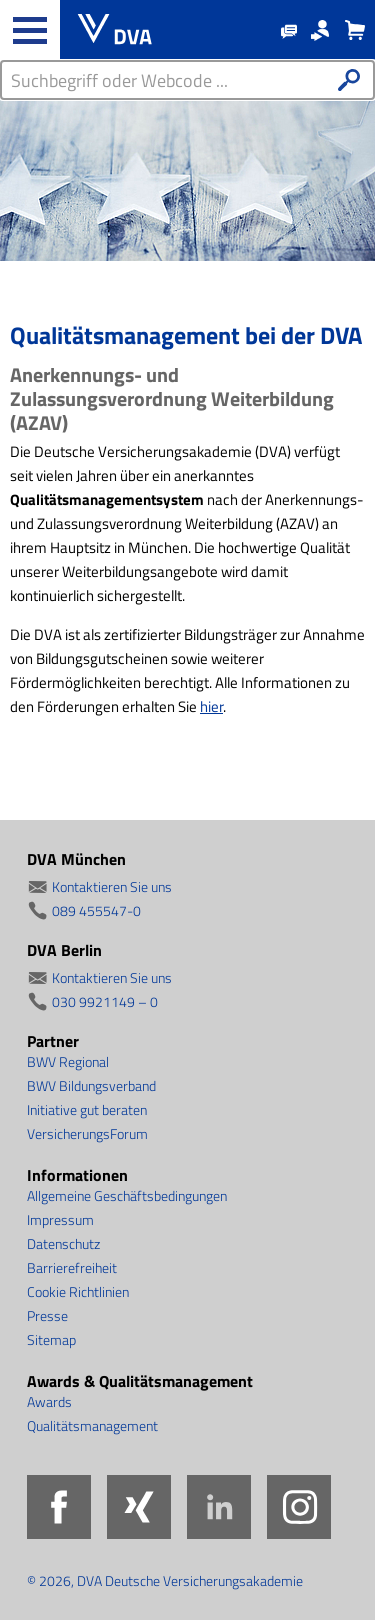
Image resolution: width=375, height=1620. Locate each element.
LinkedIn (219, 1507)
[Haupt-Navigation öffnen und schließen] (30, 30)
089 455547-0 (96, 910)
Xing (139, 1507)
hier (211, 706)
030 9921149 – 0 (105, 1001)
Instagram (299, 1507)
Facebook (59, 1507)
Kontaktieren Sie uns (112, 886)
